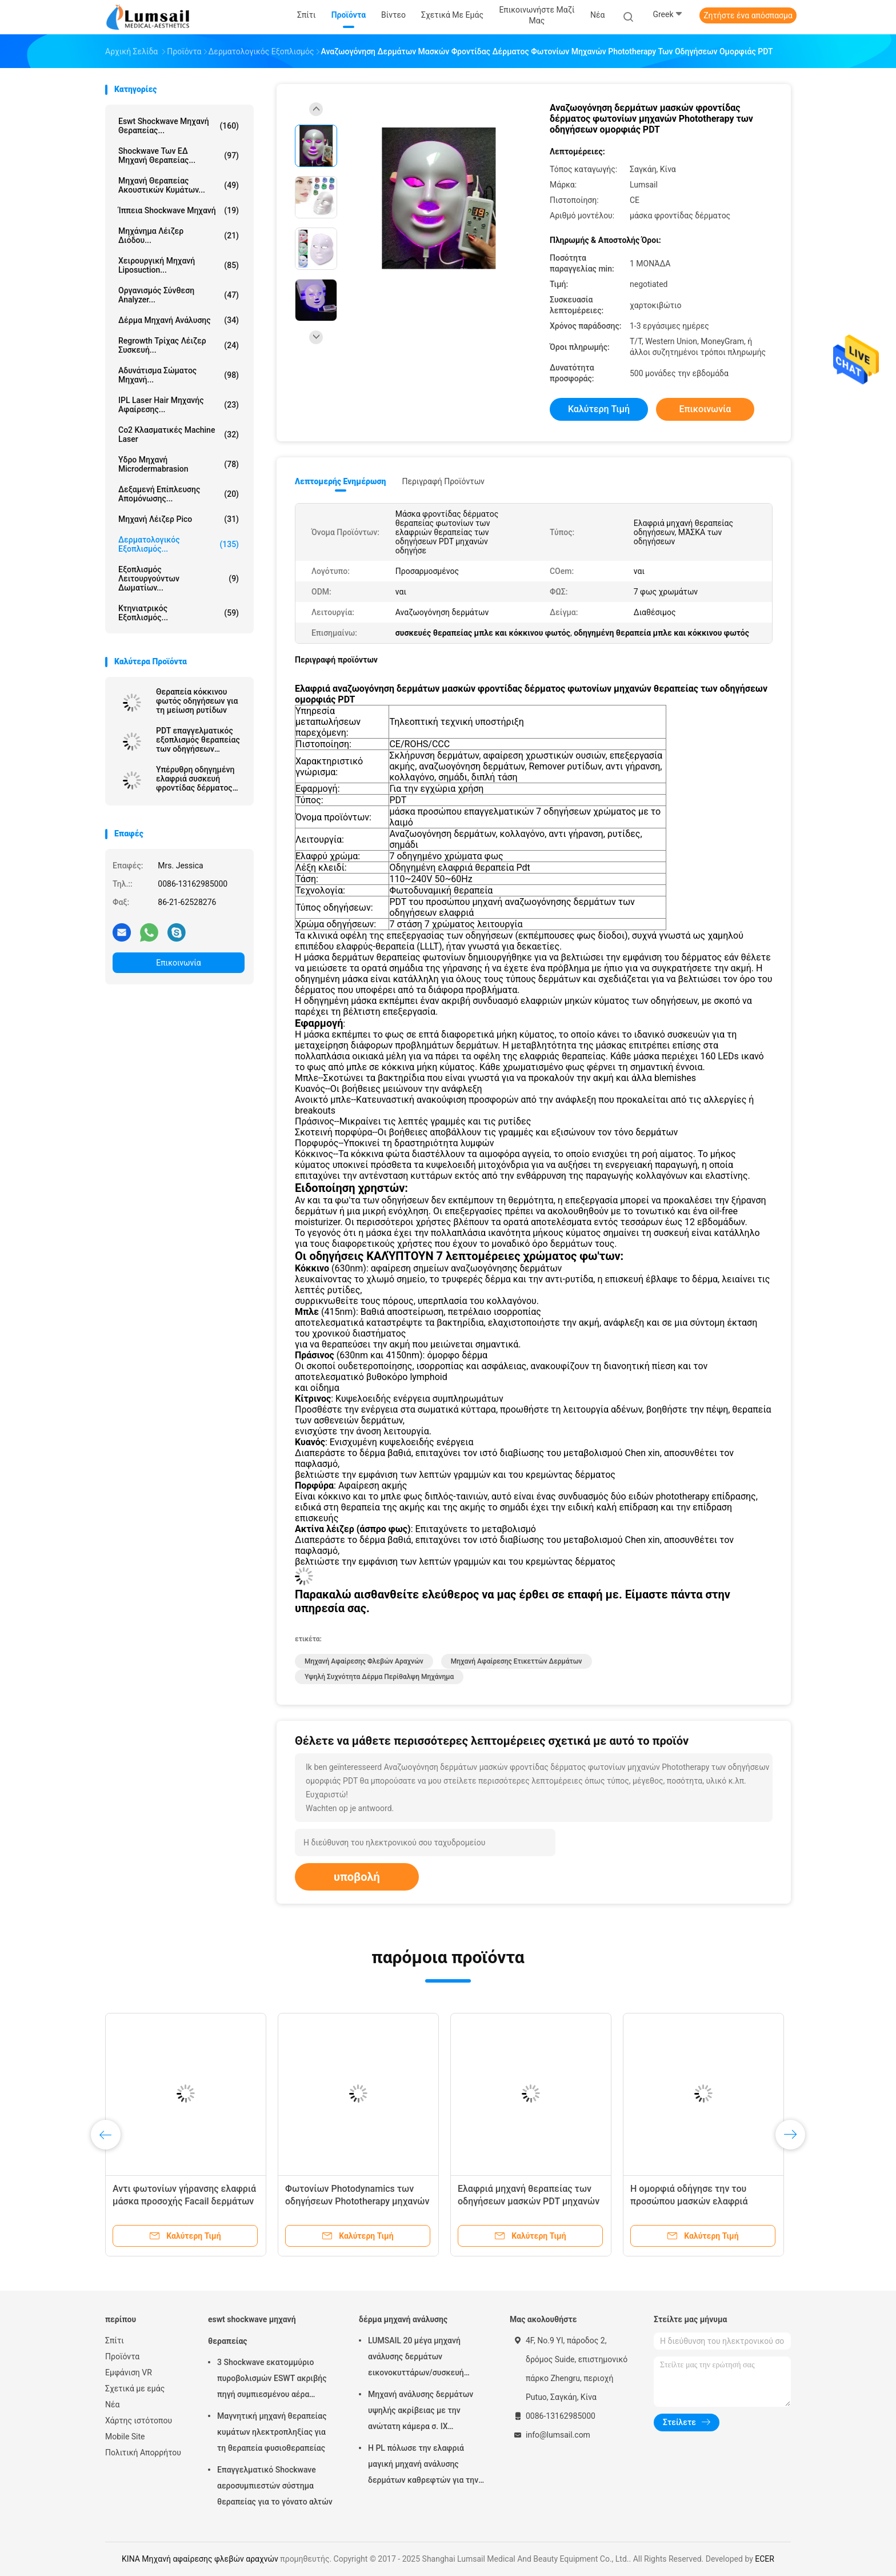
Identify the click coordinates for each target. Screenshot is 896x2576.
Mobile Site (125, 2436)
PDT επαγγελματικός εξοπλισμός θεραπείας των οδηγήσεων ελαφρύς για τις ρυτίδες (198, 739)
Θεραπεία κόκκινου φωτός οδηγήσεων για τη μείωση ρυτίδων (197, 701)
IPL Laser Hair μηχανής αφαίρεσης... (178, 405)
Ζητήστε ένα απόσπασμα (748, 15)
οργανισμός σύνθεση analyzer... (178, 295)
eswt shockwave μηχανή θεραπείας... (178, 126)
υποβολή (357, 1877)
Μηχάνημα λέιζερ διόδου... (178, 235)
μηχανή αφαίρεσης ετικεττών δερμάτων (516, 1661)
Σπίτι (114, 2340)
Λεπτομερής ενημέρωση (340, 481)
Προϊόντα (122, 2356)
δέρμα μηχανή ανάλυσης (178, 320)
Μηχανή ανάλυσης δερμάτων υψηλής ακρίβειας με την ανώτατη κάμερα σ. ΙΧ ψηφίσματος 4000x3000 (420, 2412)
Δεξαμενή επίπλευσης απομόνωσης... (178, 494)
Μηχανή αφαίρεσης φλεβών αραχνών (364, 1661)
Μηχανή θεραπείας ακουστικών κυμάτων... (178, 185)
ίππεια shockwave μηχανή (178, 210)
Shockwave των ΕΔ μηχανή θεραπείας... (178, 155)
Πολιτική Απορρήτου (143, 2452)
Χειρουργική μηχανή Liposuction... (178, 265)
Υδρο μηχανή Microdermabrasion (178, 464)
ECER (764, 2558)
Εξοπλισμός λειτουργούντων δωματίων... (178, 578)
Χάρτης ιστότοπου (138, 2420)
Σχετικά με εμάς (135, 2388)
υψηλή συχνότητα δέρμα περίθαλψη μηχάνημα (379, 1677)
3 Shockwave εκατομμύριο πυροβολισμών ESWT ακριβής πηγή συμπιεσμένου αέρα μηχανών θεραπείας (272, 2380)
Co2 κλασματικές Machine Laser (178, 434)
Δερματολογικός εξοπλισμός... (178, 544)
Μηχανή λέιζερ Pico (178, 519)
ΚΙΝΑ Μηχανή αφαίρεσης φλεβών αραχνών (200, 2558)
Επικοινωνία (178, 962)
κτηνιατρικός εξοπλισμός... (178, 613)
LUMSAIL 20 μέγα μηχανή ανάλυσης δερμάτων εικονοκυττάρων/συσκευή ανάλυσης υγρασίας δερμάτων (423, 2358)
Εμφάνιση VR (128, 2372)
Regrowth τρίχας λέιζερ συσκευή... (178, 345)
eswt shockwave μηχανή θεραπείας (252, 2330)
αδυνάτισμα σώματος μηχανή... (178, 375)
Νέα (112, 2404)
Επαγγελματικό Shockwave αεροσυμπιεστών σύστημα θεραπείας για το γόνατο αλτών (275, 2485)
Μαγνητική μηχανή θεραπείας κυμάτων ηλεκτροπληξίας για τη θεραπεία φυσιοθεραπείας (272, 2432)
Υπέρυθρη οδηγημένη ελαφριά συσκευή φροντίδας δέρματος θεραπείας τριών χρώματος (195, 778)
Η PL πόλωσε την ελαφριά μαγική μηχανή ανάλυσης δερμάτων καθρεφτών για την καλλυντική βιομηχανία (423, 2465)
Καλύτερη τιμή (599, 409)
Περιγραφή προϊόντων (443, 481)
